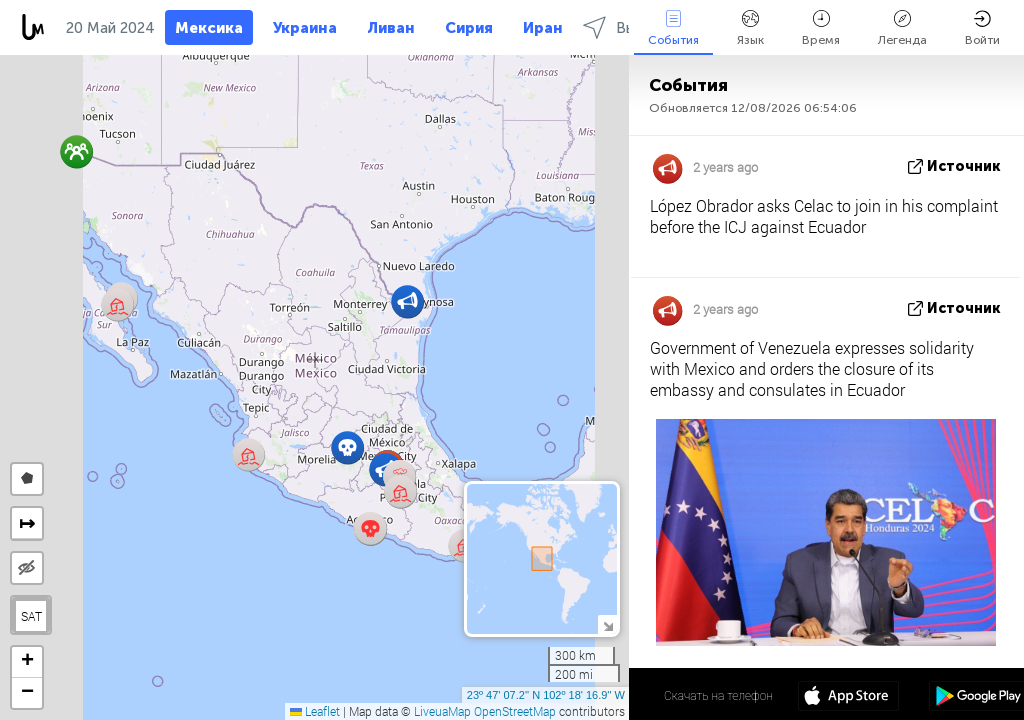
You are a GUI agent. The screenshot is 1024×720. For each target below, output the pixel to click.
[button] (370, 528)
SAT (31, 616)
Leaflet (315, 711)
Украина (305, 28)
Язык (750, 28)
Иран (543, 28)
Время (821, 28)
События (673, 28)
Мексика (209, 28)
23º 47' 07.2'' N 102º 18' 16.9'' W (546, 695)
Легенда (902, 28)
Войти (982, 28)
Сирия (469, 28)
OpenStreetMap (515, 711)
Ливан (391, 28)
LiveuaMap (442, 711)
